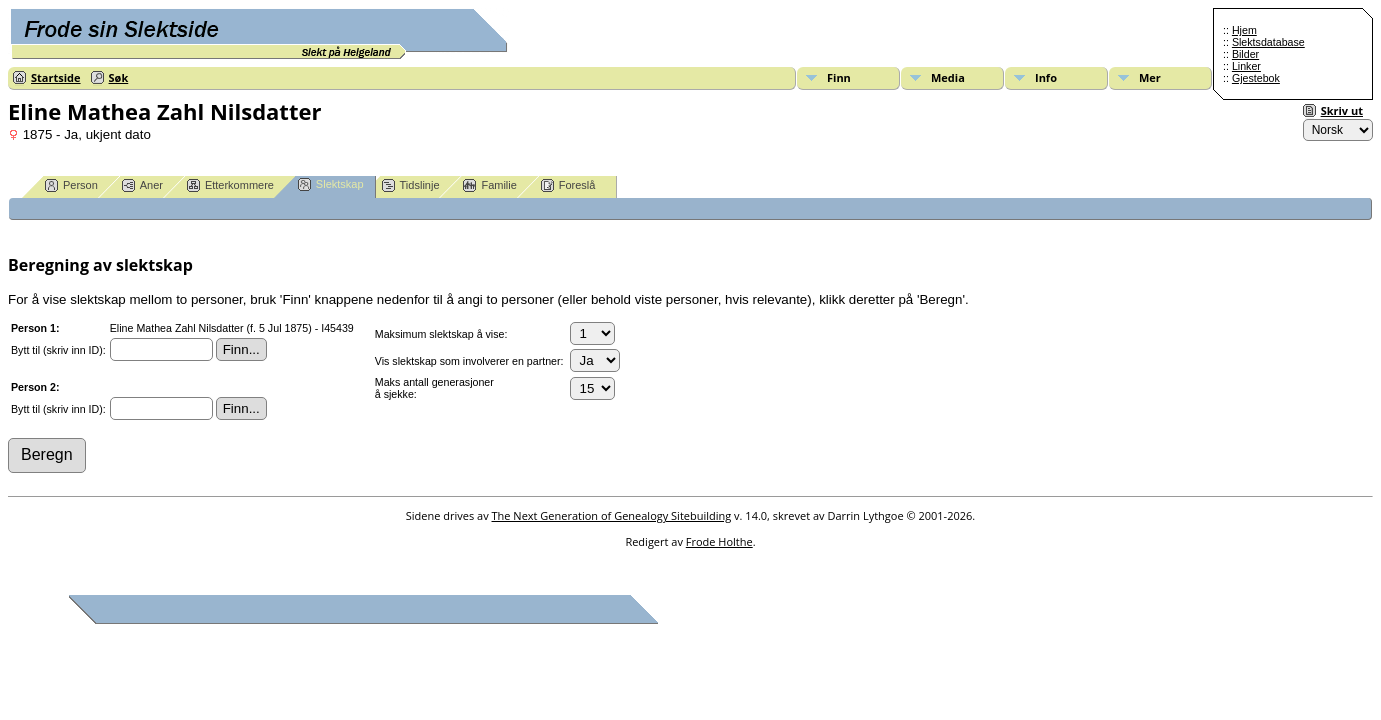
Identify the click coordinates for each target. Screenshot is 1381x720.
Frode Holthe (719, 541)
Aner (142, 185)
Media (948, 77)
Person (71, 185)
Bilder (1245, 54)
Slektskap (331, 184)
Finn (839, 77)
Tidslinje (411, 185)
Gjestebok (1256, 78)
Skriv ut (1342, 110)
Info (1046, 77)
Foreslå (568, 185)
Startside (56, 77)
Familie (489, 185)
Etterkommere (230, 185)
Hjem (1244, 30)
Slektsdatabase (1268, 42)
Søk (119, 77)
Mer (1150, 77)
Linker (1246, 66)
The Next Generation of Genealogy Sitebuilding (612, 515)
